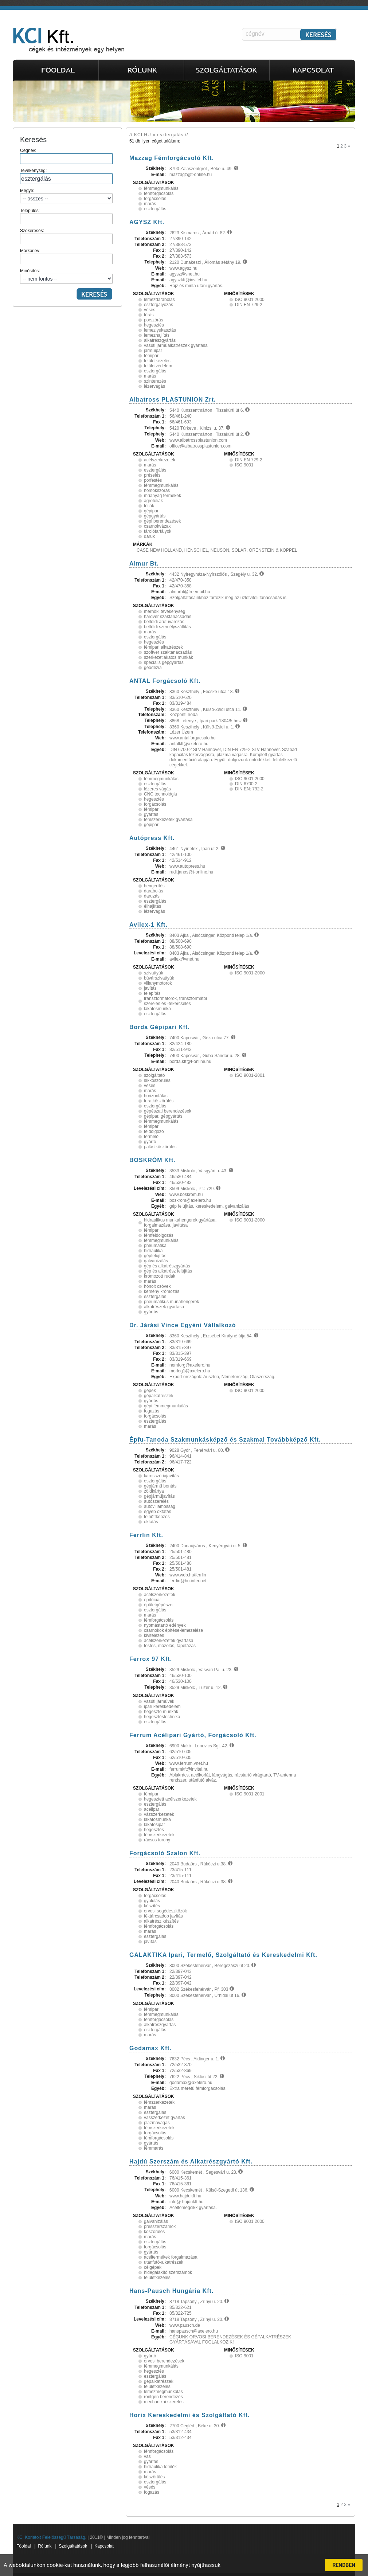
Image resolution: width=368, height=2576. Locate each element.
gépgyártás (154, 516)
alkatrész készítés (161, 1921)
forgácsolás (155, 198)
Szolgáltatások (73, 2546)
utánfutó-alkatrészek (163, 2262)
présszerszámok (160, 2226)
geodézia (153, 667)
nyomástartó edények (165, 1625)
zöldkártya (154, 1491)
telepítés (152, 993)
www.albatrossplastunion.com (198, 440)
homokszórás (157, 490)
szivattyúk (153, 973)
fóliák (149, 505)
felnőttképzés (157, 1516)
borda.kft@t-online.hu (190, 1061)
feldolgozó (154, 1131)
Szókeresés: (66, 236)
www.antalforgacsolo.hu (192, 737)
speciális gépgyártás (164, 662)
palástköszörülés (160, 1146)
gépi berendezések (162, 521)
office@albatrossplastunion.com (200, 446)
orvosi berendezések (164, 2361)
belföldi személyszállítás (167, 626)
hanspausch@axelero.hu (193, 2331)
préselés (152, 475)
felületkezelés (157, 360)
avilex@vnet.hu (184, 959)
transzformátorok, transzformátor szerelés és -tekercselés (175, 1001)
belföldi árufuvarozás (164, 621)
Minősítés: (66, 276)
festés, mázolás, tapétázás (170, 1645)
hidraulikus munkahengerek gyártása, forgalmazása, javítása (180, 1222)
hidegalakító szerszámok (168, 2272)
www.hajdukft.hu (185, 2195)
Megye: (66, 195)
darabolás (153, 891)
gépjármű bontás (160, 1486)
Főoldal (23, 2546)
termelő (151, 1136)
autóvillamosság (159, 1506)
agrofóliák (153, 500)
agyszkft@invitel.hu (188, 279)
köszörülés (154, 2231)
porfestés (153, 480)
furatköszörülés (158, 1100)
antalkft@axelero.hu (188, 743)
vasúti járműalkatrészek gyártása (176, 345)
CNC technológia (160, 794)
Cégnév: (66, 156)
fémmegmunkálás (161, 188)
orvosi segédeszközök (165, 1911)
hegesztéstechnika (162, 1716)
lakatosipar (154, 1824)
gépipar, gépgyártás (163, 1116)
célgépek (152, 2267)
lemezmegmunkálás (163, 2391)
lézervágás (154, 386)
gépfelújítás (155, 1255)
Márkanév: (66, 256)
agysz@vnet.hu (184, 274)
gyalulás (152, 1900)
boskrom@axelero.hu (190, 1200)
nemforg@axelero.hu (189, 1365)
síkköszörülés (157, 1080)
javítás (150, 988)
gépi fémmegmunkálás (166, 1405)
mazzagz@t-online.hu (190, 174)
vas (147, 2456)
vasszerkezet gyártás (164, 2117)
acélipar (151, 1809)
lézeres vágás (157, 788)
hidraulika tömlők (160, 2466)
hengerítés (154, 885)
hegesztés (154, 325)
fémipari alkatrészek (163, 647)
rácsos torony (157, 1839)
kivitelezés (154, 1635)
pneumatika (155, 1245)
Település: (66, 216)
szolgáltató (154, 1075)
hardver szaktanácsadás (167, 616)
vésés (149, 309)
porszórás (153, 320)
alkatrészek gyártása (164, 1306)
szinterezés (155, 381)
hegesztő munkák (161, 1711)
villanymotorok (158, 983)
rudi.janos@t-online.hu (191, 872)
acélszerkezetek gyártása (168, 1640)
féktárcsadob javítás (163, 1916)
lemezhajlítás (156, 335)
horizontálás (156, 1095)
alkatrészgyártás (160, 340)
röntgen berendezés (163, 2396)
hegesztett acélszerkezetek (170, 1799)
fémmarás (153, 2148)
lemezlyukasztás (160, 330)
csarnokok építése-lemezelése (173, 1630)
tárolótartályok (157, 531)
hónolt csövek (157, 1286)
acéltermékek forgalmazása (170, 2257)
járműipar (153, 350)
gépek (150, 1390)
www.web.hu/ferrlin (187, 1575)
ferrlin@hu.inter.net (188, 1580)
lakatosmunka (157, 1008)
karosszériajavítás (161, 1475)
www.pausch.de (184, 2325)
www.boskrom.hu (186, 1194)
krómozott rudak (159, 1276)
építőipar (152, 1599)
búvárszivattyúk (159, 978)
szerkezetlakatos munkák (168, 657)
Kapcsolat (104, 2546)
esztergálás (155, 208)
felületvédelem (158, 365)
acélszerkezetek (159, 459)
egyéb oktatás (157, 1511)
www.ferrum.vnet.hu (188, 1763)
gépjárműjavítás (159, 1496)
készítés (152, 1905)
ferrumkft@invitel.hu (188, 1769)
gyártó (150, 1141)
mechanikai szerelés (164, 2401)
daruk (149, 536)
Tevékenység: (66, 176)
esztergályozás (158, 304)
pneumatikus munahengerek (171, 1301)
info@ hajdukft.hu (186, 2201)
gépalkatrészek (158, 1395)
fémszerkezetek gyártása (168, 819)
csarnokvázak (157, 526)
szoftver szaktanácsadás (168, 652)
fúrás (149, 314)
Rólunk (44, 2546)
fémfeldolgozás (158, 1235)
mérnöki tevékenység (164, 611)
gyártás (151, 814)
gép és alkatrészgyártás (167, 1266)
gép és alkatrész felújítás (168, 1271)
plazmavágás (157, 2122)
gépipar (151, 510)
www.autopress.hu (187, 866)
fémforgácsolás (158, 193)
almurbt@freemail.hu (189, 591)
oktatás (151, 1521)
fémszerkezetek (159, 1834)
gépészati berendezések (167, 1111)
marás (150, 203)
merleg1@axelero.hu (189, 1370)
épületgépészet (158, 1604)
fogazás (151, 1411)
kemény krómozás (161, 1291)
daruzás (152, 896)
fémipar (151, 355)
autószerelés (156, 1501)
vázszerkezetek (159, 1814)
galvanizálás (156, 1260)
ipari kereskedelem (162, 1706)
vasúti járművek (159, 1701)
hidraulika (153, 1250)
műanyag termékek (162, 495)
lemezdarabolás (159, 299)
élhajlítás (152, 906)
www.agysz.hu (183, 268)
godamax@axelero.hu (190, 2082)
